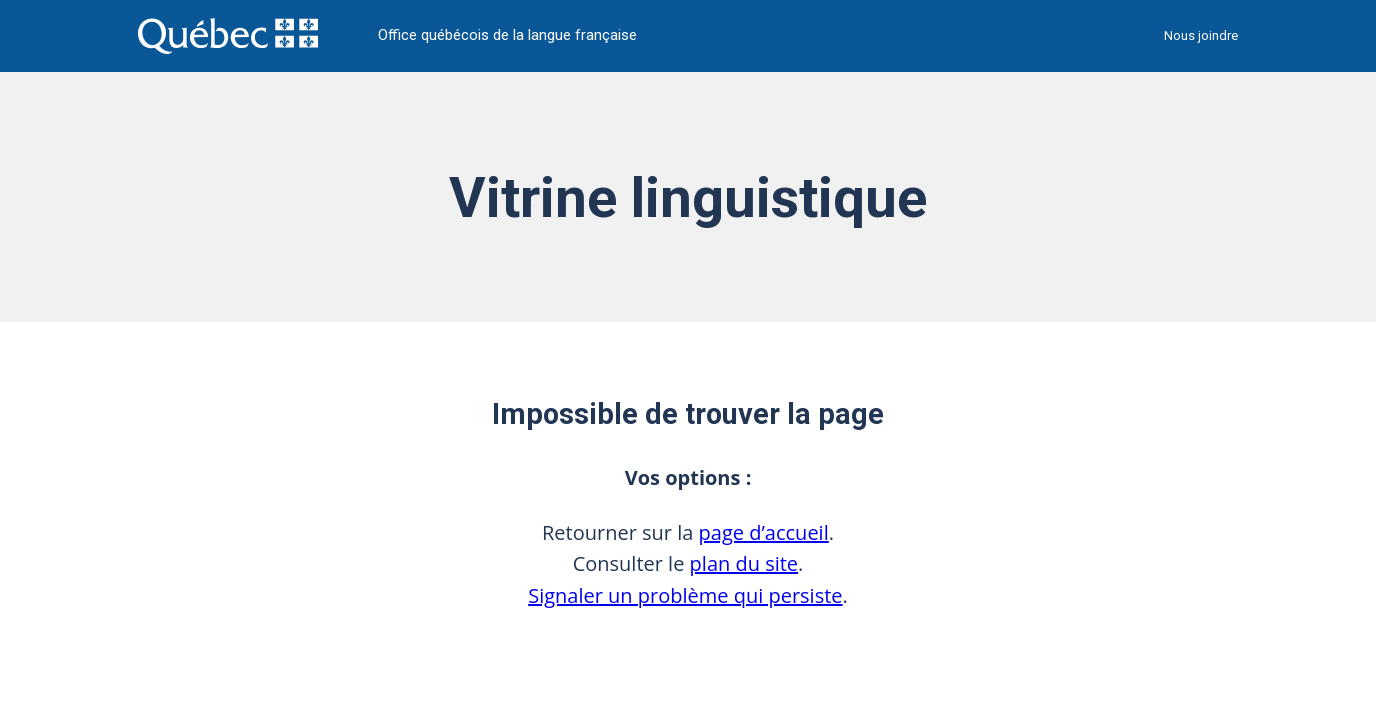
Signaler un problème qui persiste (685, 595)
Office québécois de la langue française (507, 35)
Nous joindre (1201, 35)
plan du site (744, 563)
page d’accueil (764, 532)
